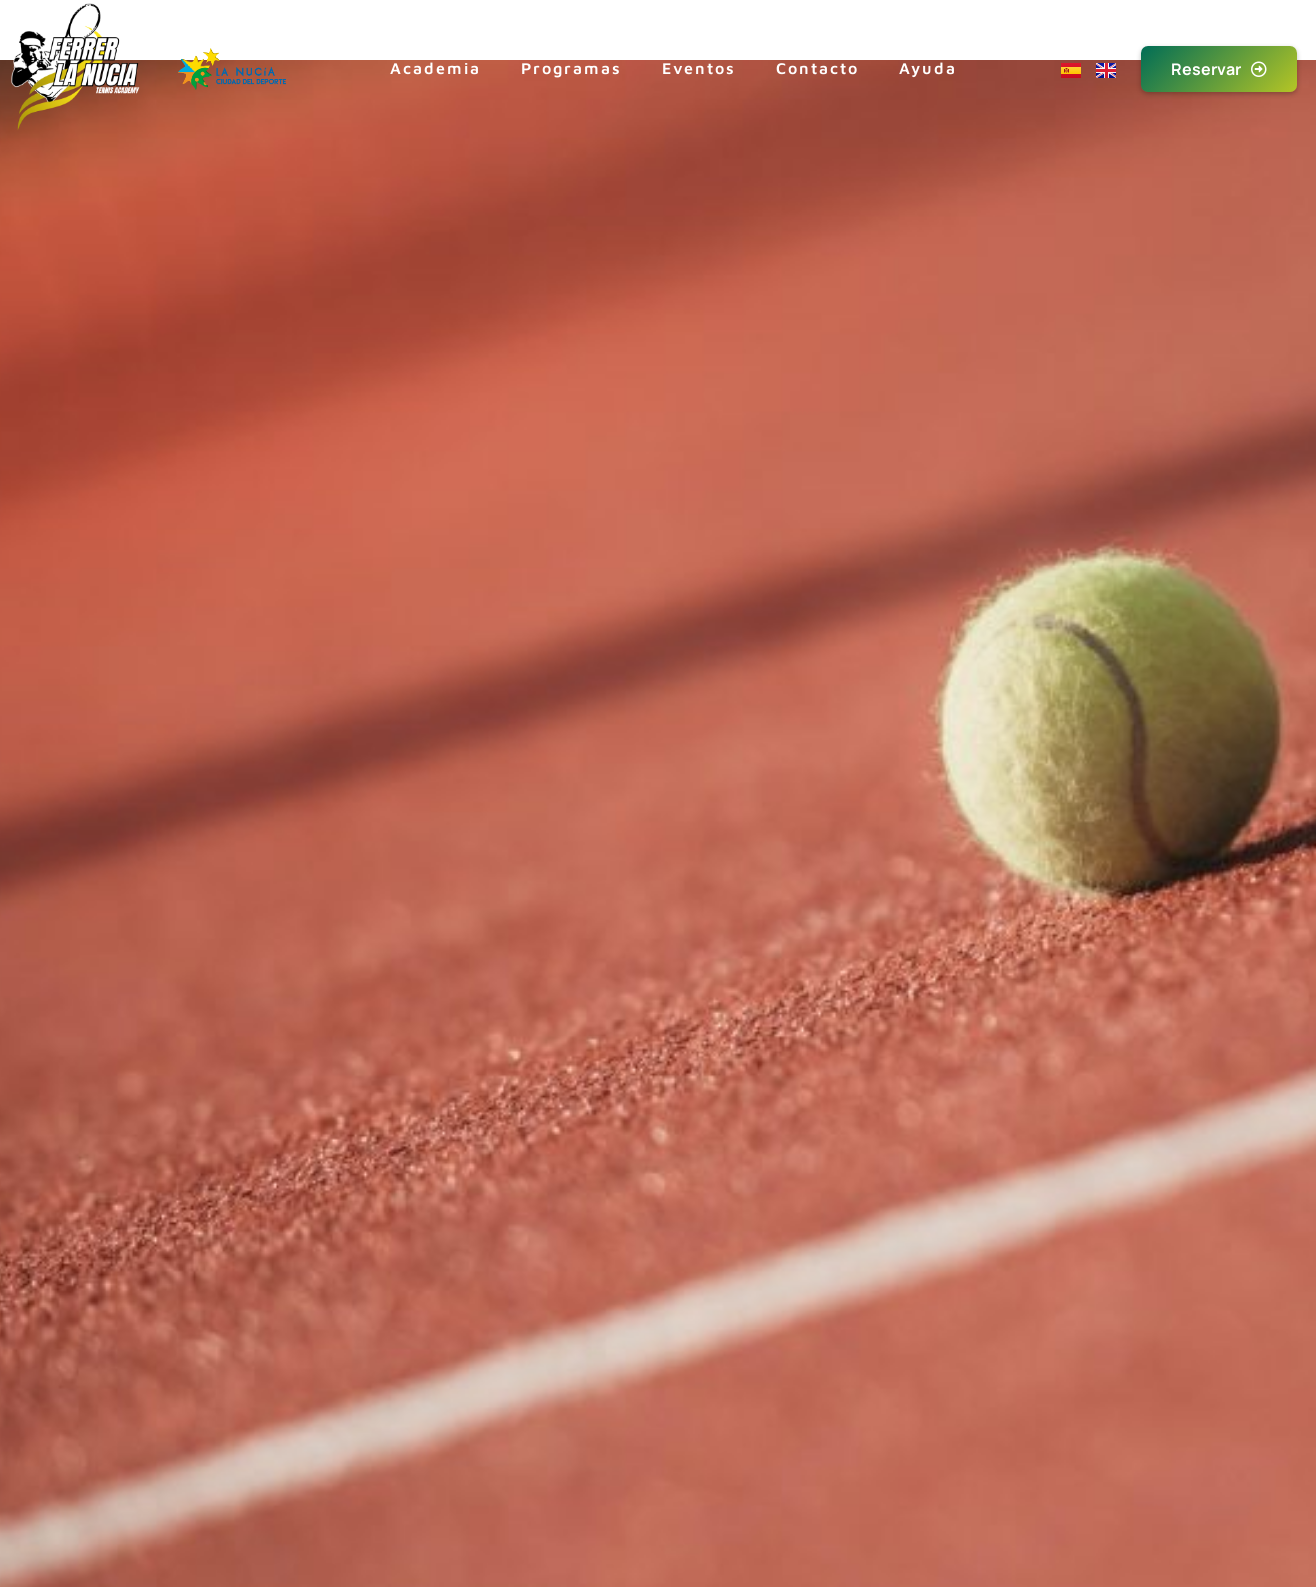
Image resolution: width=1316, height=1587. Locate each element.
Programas (571, 68)
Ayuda (928, 68)
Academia (435, 68)
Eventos (699, 68)
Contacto (817, 68)
